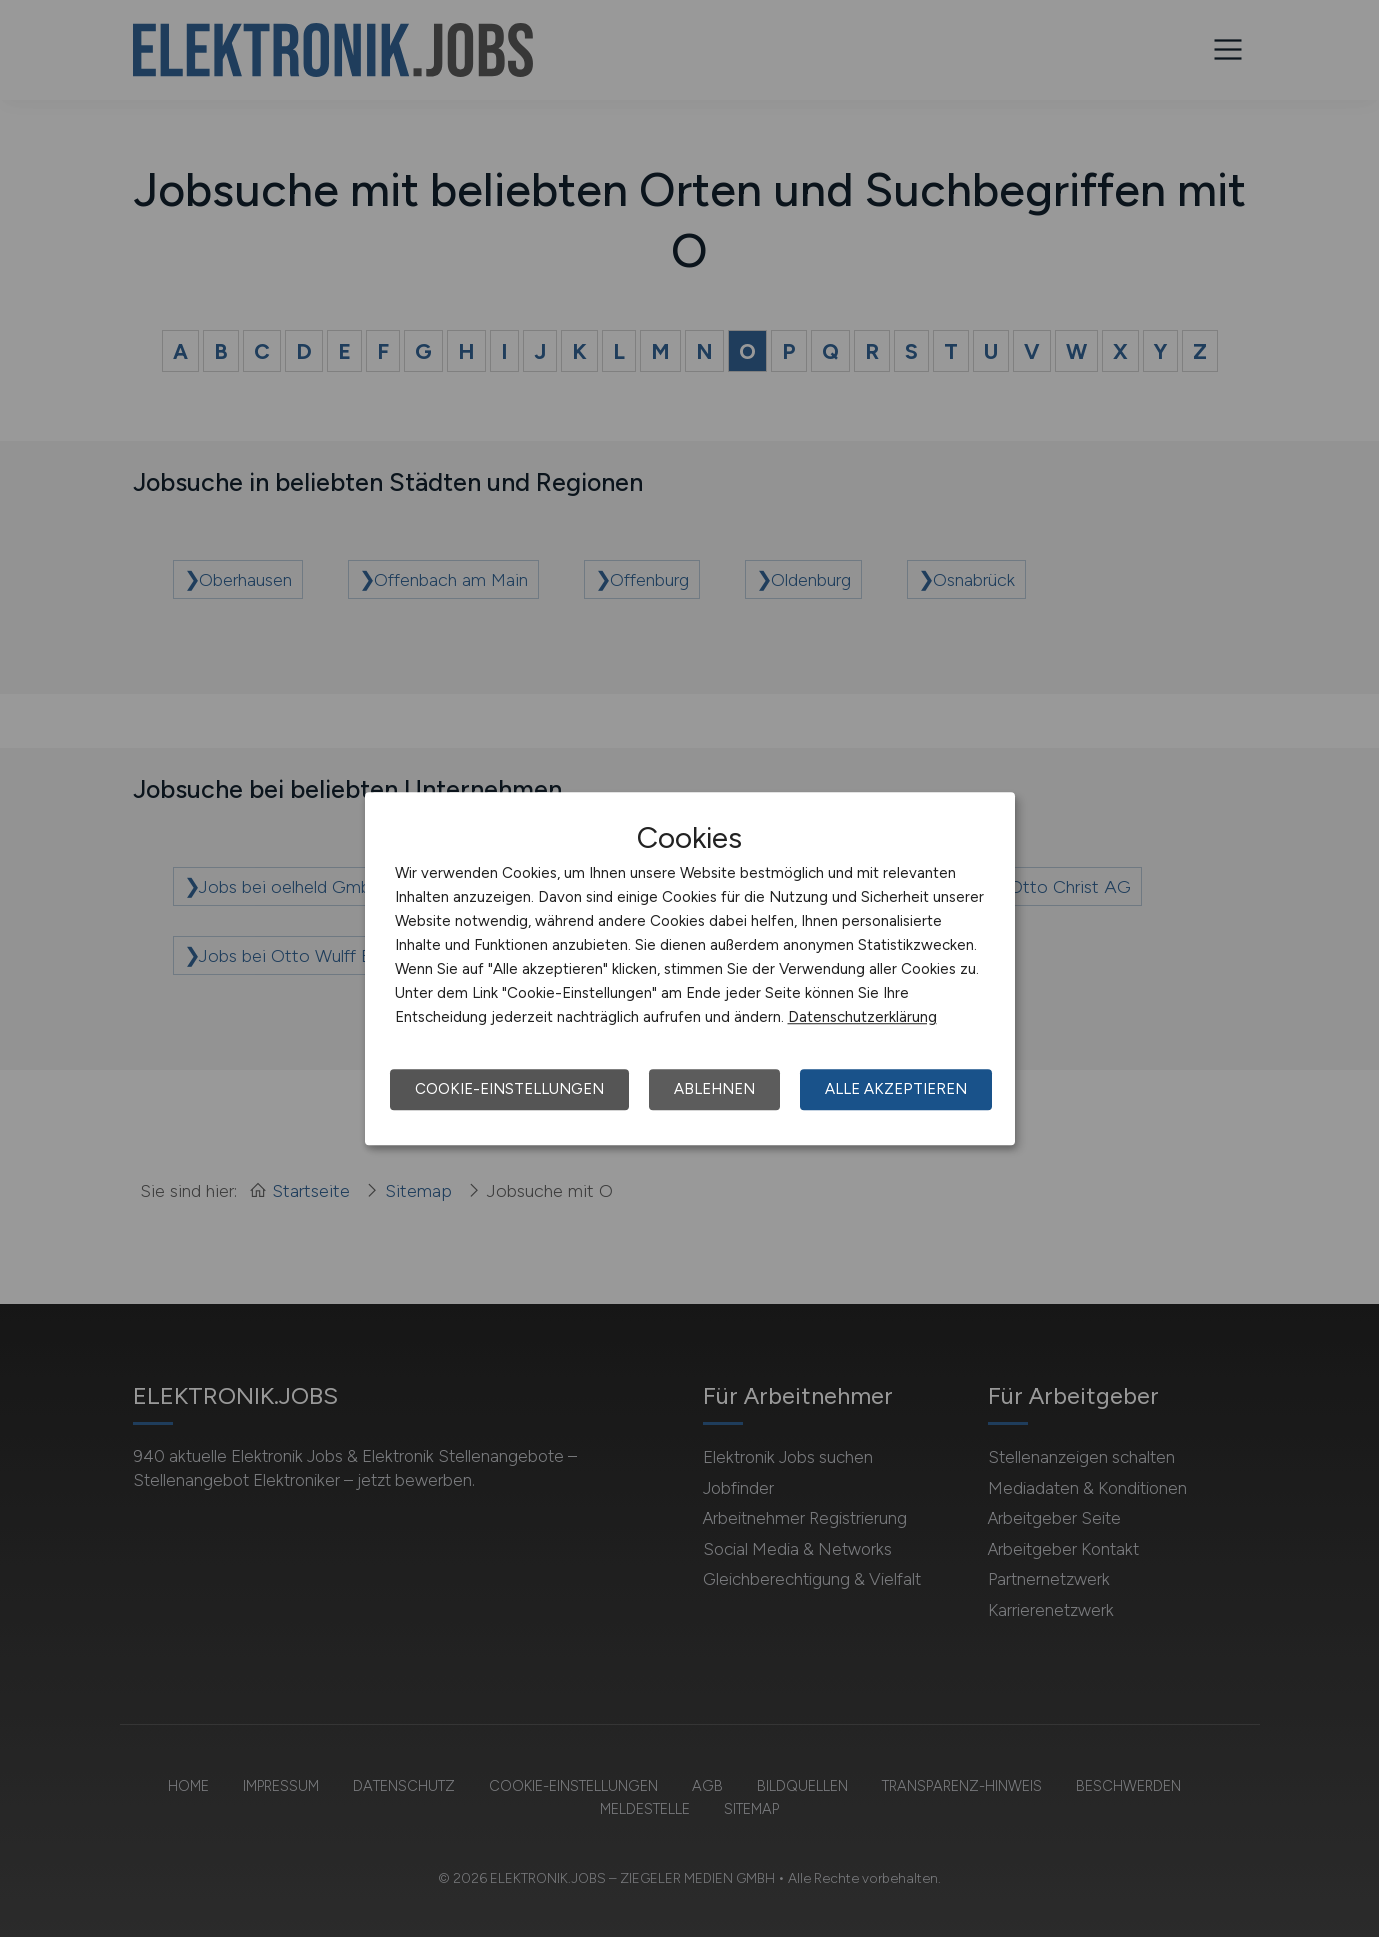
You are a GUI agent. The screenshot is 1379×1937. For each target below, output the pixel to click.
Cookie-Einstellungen (509, 1089)
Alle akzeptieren (896, 1089)
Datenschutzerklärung (862, 1017)
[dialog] (690, 969)
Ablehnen (714, 1089)
